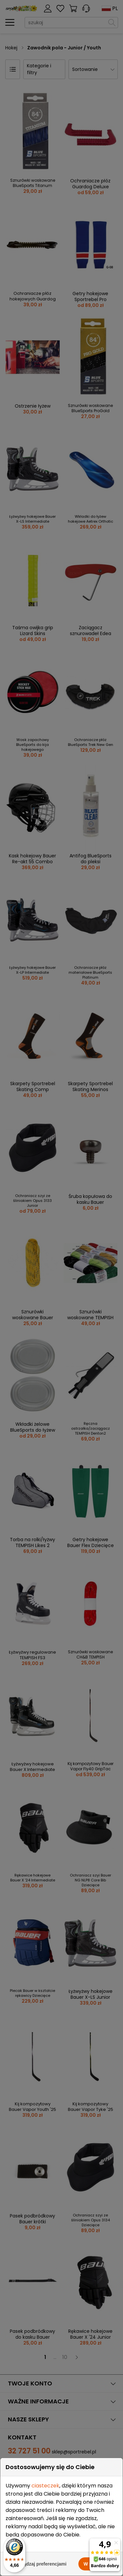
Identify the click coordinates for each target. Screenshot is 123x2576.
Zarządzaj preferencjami (40, 2564)
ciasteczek (45, 2485)
